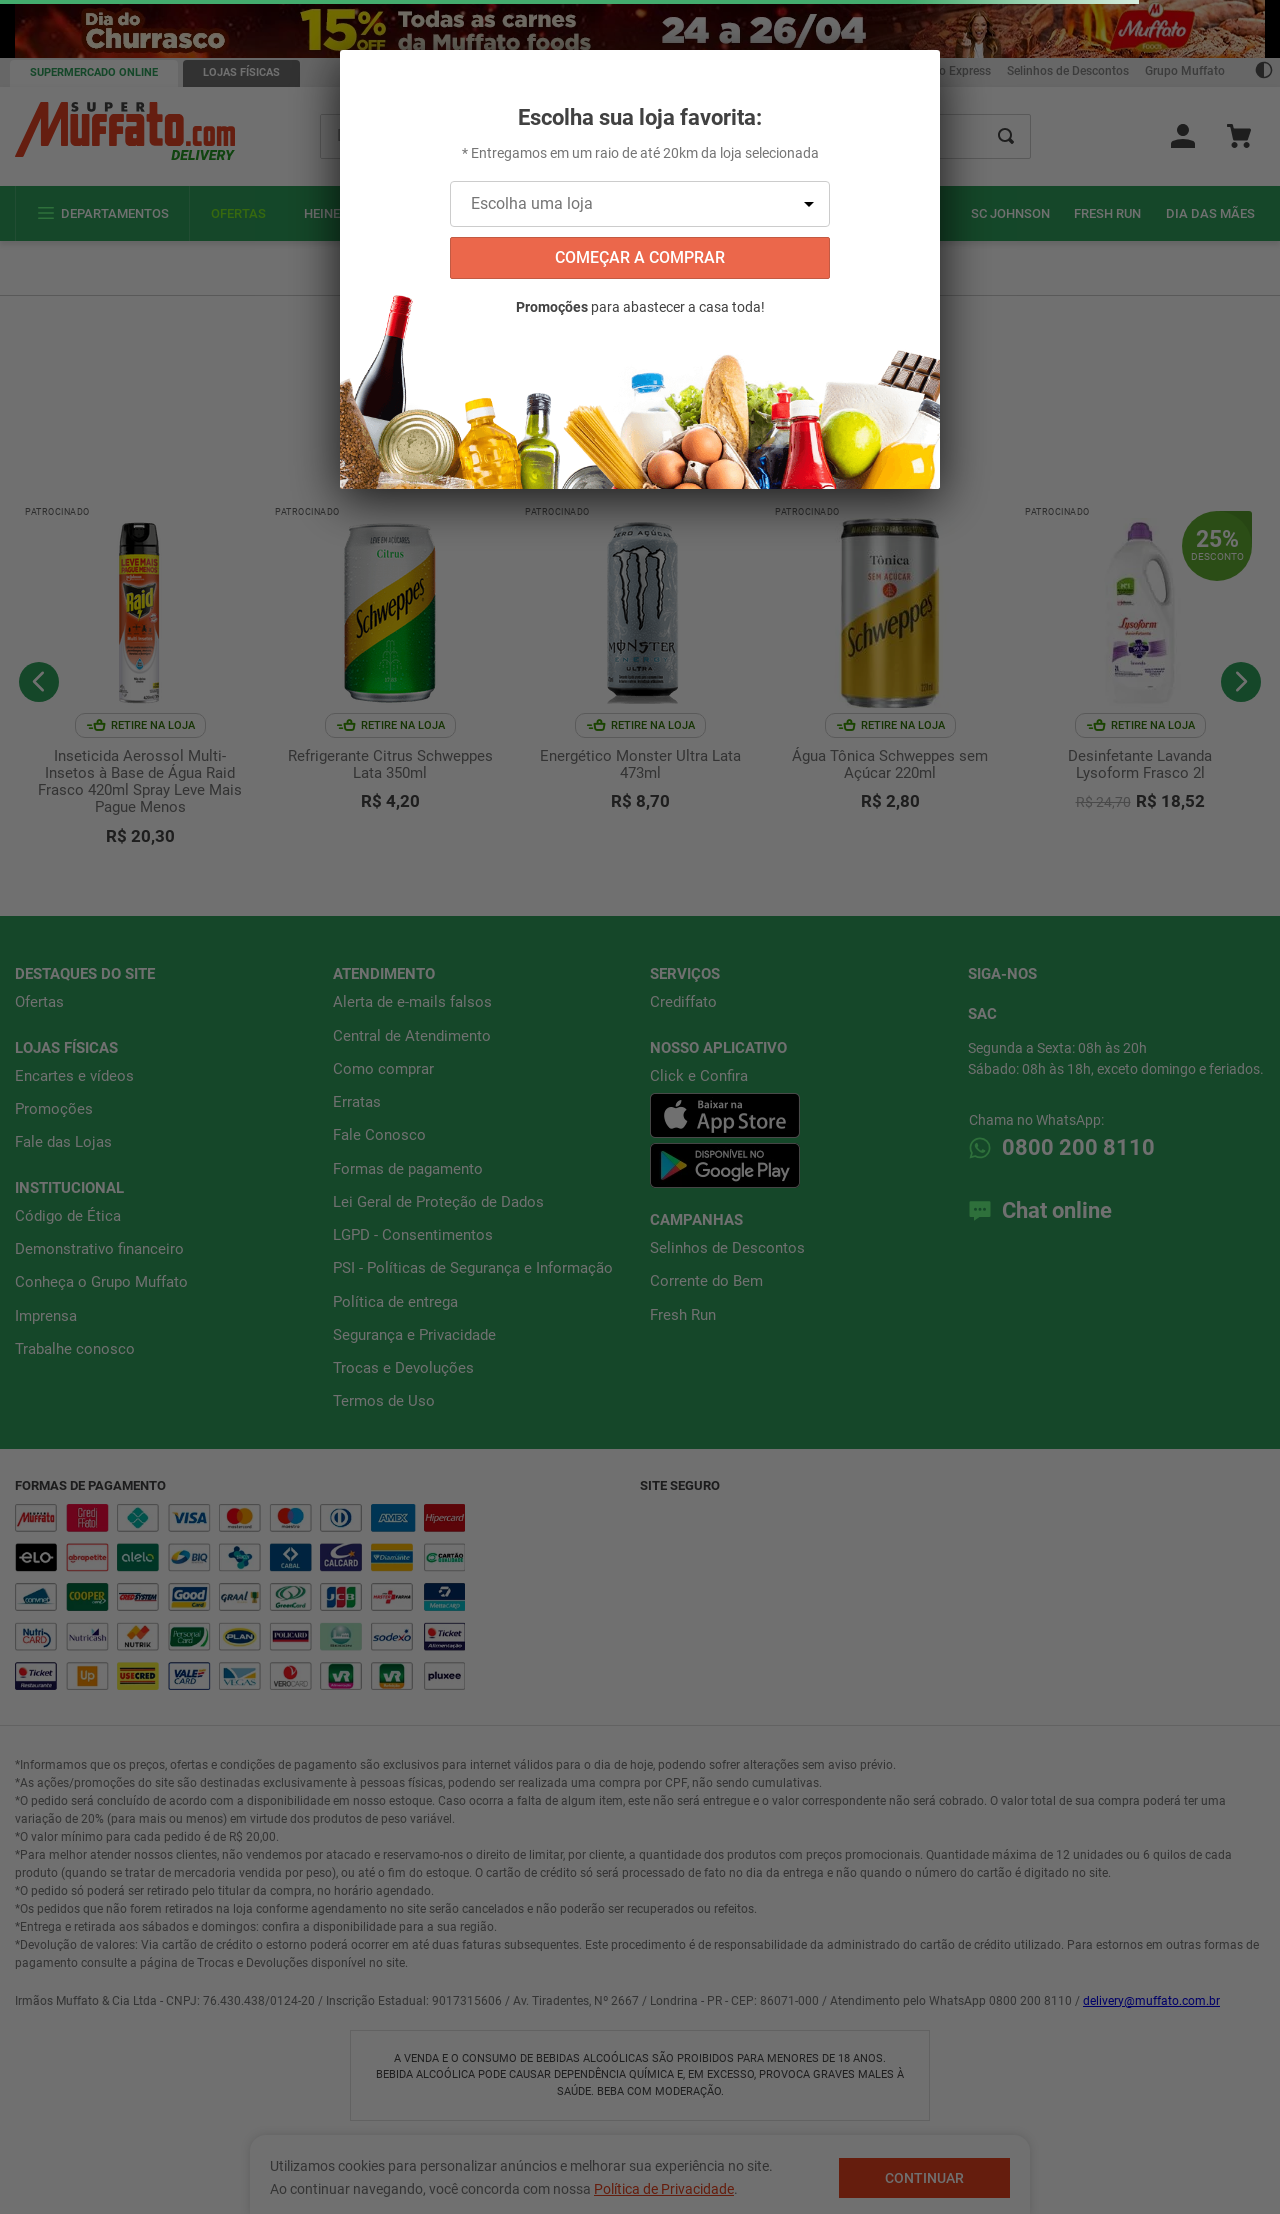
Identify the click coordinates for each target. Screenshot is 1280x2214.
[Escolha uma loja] (640, 204)
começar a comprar (640, 257)
